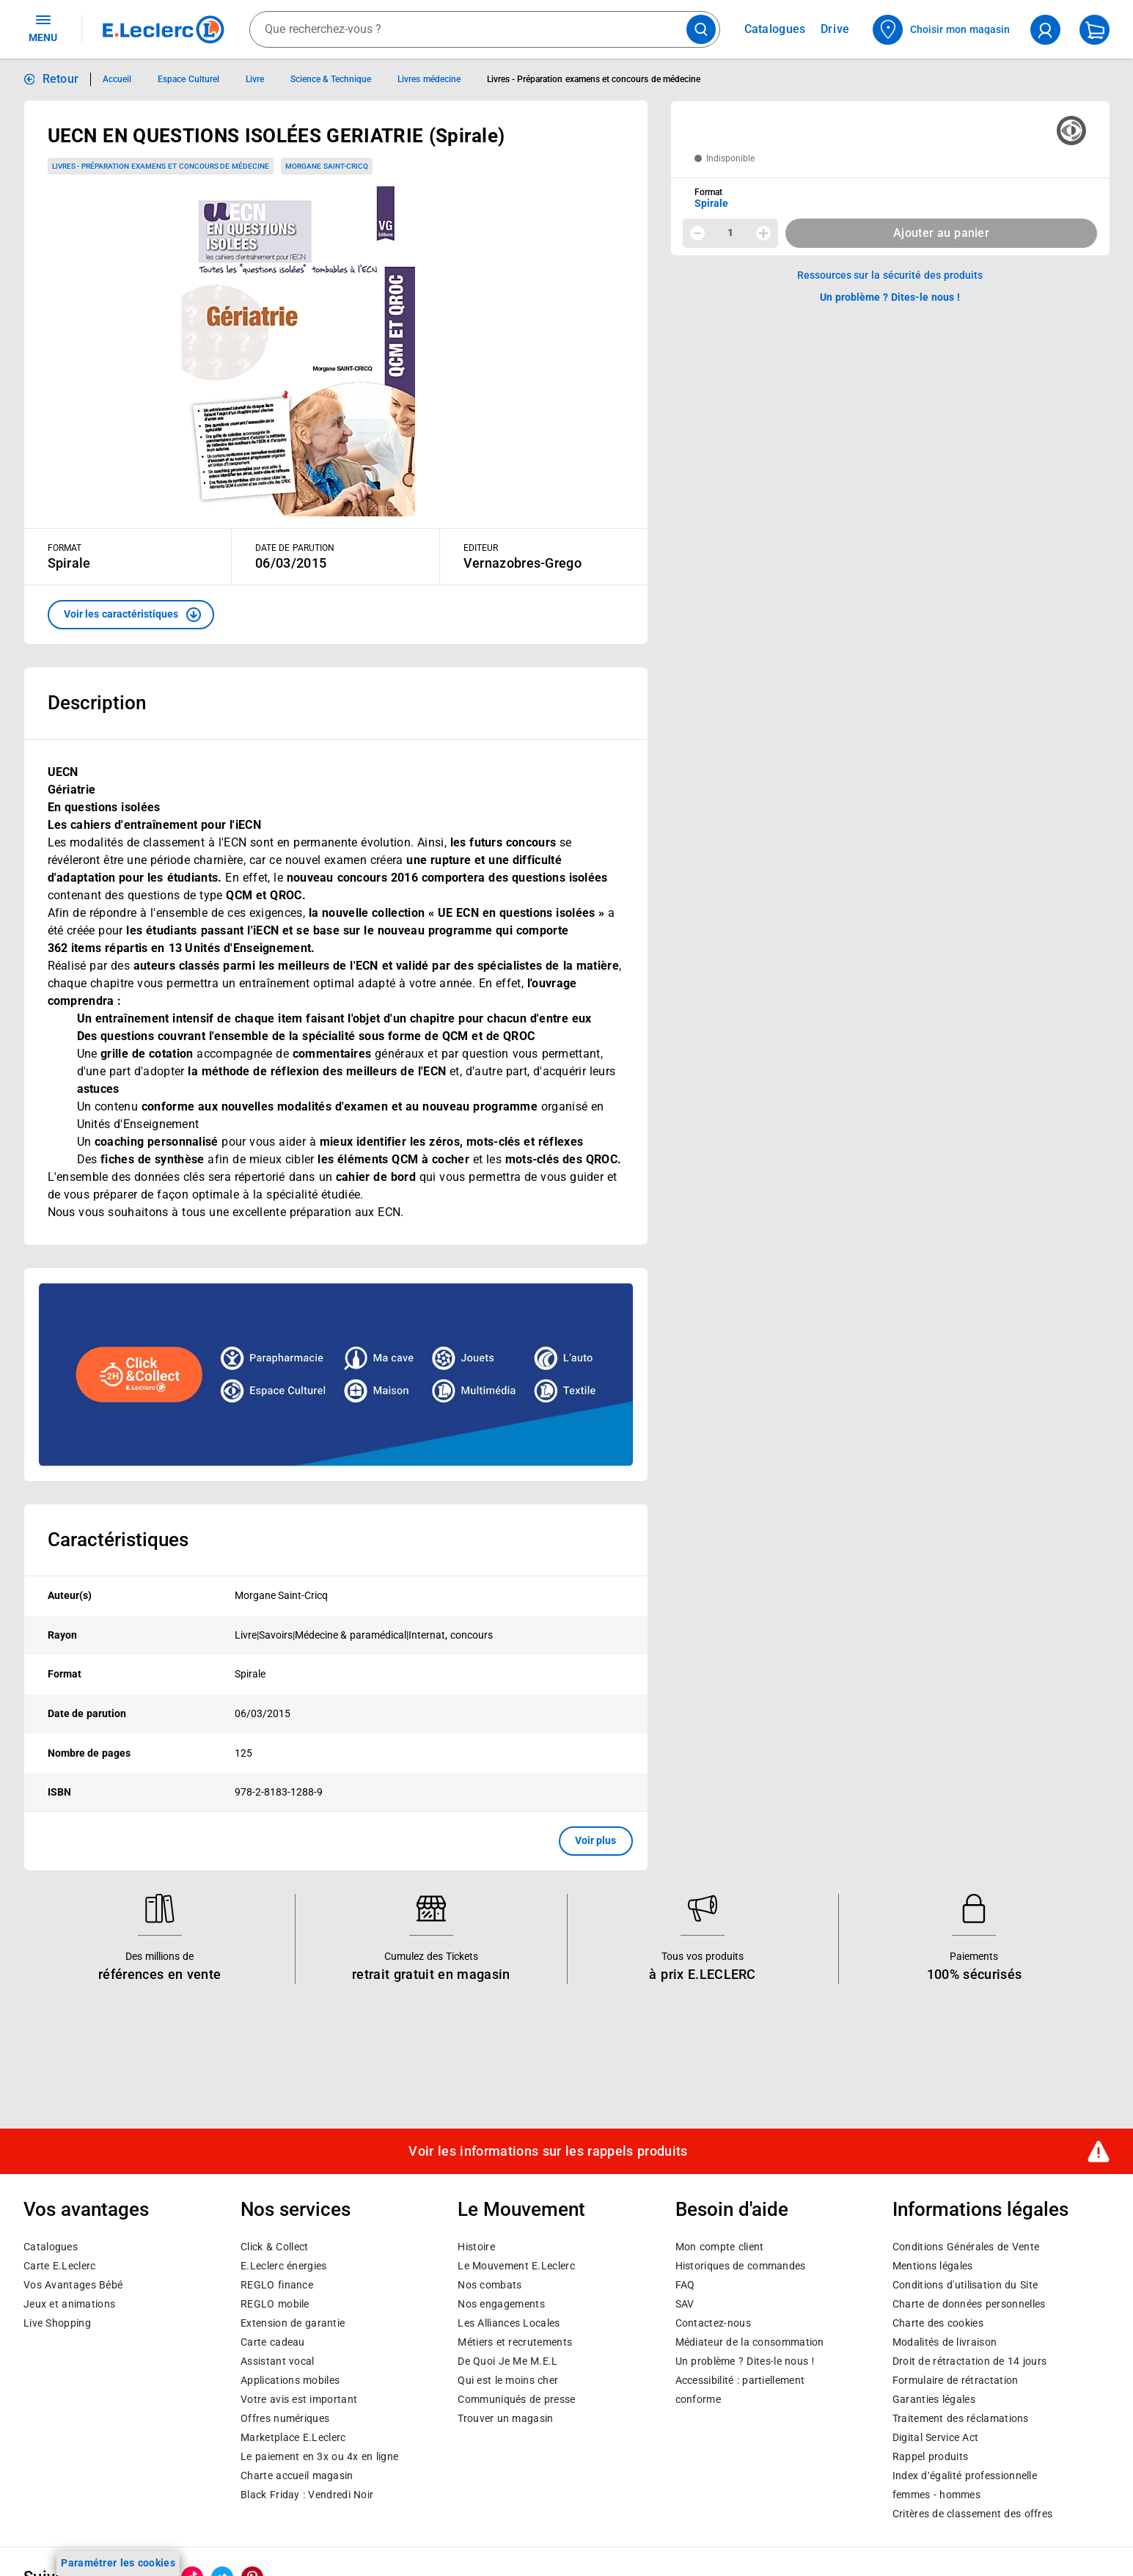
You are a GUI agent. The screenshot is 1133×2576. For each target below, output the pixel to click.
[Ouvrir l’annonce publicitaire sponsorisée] (336, 1374)
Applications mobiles (290, 2380)
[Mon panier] (1094, 30)
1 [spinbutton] (730, 232)
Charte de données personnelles (969, 2304)
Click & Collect (274, 2247)
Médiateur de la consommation (749, 2342)
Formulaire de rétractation (955, 2380)
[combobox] (484, 29)
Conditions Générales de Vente (966, 2247)
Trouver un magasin (505, 2418)
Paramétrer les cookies (118, 2563)
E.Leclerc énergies (283, 2266)
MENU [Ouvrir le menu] (43, 27)
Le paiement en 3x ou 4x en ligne (319, 2456)
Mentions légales (932, 2266)
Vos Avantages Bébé (72, 2285)
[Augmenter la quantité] (763, 233)
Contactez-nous (713, 2323)
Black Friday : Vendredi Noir (307, 2494)
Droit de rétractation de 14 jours (969, 2361)
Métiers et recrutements (515, 2342)
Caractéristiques (118, 1539)
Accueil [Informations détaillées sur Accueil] (117, 79)
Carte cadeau (273, 2342)
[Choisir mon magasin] (942, 30)
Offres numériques (285, 2418)
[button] (131, 614)
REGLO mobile (275, 2304)
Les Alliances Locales (509, 2323)
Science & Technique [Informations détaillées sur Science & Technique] (331, 79)
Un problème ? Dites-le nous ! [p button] (890, 297)
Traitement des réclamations (960, 2418)
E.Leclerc (293, 2437)
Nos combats (489, 2285)
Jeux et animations (69, 2304)
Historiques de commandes (740, 2266)
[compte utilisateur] (1045, 30)
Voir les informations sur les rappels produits (547, 2151)
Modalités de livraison (944, 2342)
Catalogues (50, 2247)
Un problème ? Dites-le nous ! (745, 2361)
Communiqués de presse (516, 2399)
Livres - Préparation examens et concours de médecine (161, 166)
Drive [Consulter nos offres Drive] (836, 29)
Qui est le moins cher (508, 2380)
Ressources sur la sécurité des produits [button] (890, 275)
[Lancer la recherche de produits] (701, 29)
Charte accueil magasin (297, 2475)
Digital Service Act (935, 2437)
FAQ (685, 2285)
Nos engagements (501, 2304)
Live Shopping (57, 2323)
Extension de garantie (293, 2323)
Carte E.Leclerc (59, 2266)
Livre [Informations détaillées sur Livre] (255, 79)
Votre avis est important (299, 2399)
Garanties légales (933, 2399)
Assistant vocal (277, 2361)
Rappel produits (930, 2456)
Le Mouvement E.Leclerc (516, 2266)
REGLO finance (277, 2285)
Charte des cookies (937, 2323)
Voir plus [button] (596, 1840)
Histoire (476, 2247)
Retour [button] (61, 79)
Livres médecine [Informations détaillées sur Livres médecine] (428, 79)
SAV (684, 2304)
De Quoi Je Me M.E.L (507, 2361)
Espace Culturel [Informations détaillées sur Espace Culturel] (188, 79)
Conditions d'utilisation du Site (965, 2285)
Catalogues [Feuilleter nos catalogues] (775, 29)
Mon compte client (719, 2247)
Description (97, 702)
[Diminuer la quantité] (697, 233)
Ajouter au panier (941, 233)
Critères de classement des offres (972, 2514)
